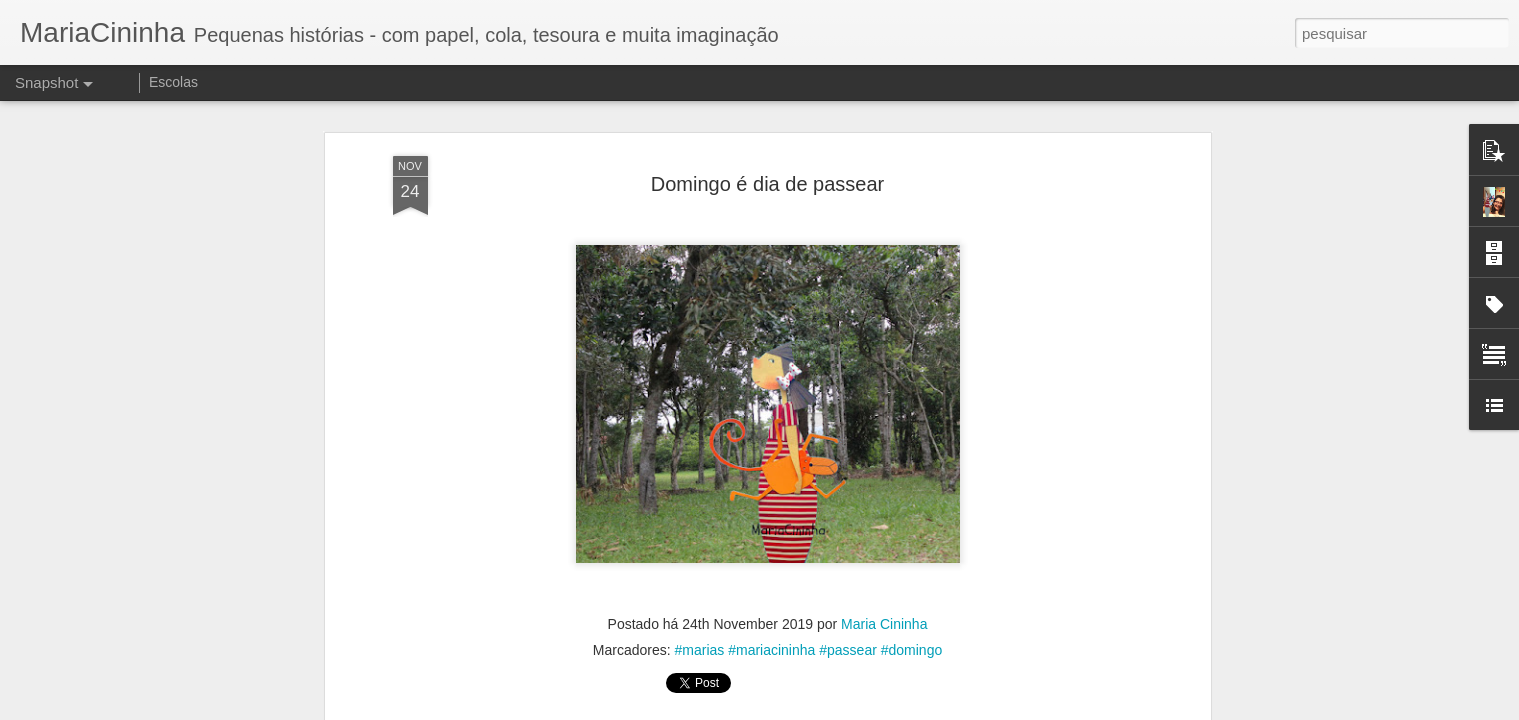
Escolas (173, 82)
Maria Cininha (884, 617)
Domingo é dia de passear (767, 176)
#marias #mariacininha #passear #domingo (809, 643)
